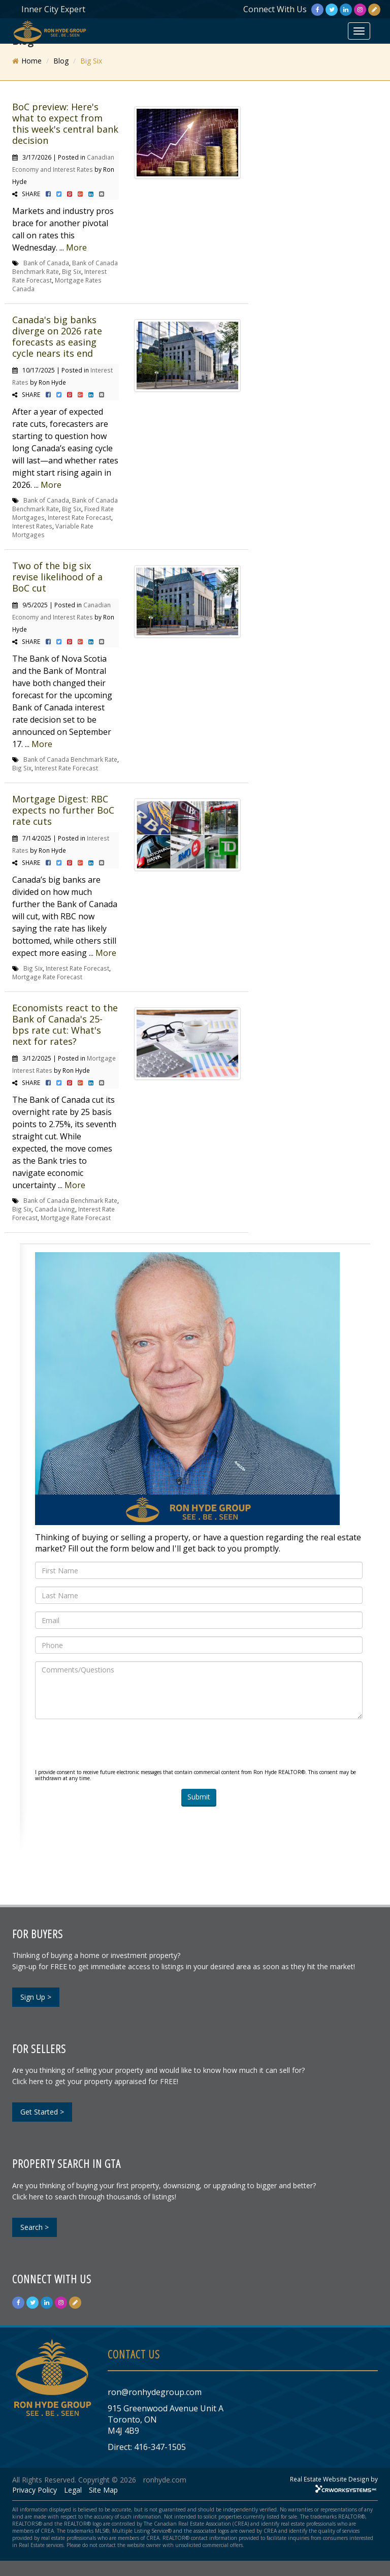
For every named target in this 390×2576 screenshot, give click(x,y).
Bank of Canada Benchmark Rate (70, 759)
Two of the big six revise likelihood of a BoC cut (57, 577)
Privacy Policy (34, 2490)
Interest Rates (32, 526)
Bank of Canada (46, 263)
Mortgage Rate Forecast (47, 977)
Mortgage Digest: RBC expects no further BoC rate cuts (63, 810)
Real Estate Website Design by (334, 2479)
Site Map (103, 2490)
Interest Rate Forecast (79, 517)
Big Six (71, 271)
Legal (73, 2490)
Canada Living (55, 1209)
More (76, 247)
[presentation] (112, 1746)
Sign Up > (35, 1997)
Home (31, 61)
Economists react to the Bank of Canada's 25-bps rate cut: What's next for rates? (65, 1024)
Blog (61, 61)
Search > (34, 2227)
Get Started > (42, 2112)
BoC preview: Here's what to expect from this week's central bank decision (65, 123)
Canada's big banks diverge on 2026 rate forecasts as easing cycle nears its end (57, 336)
